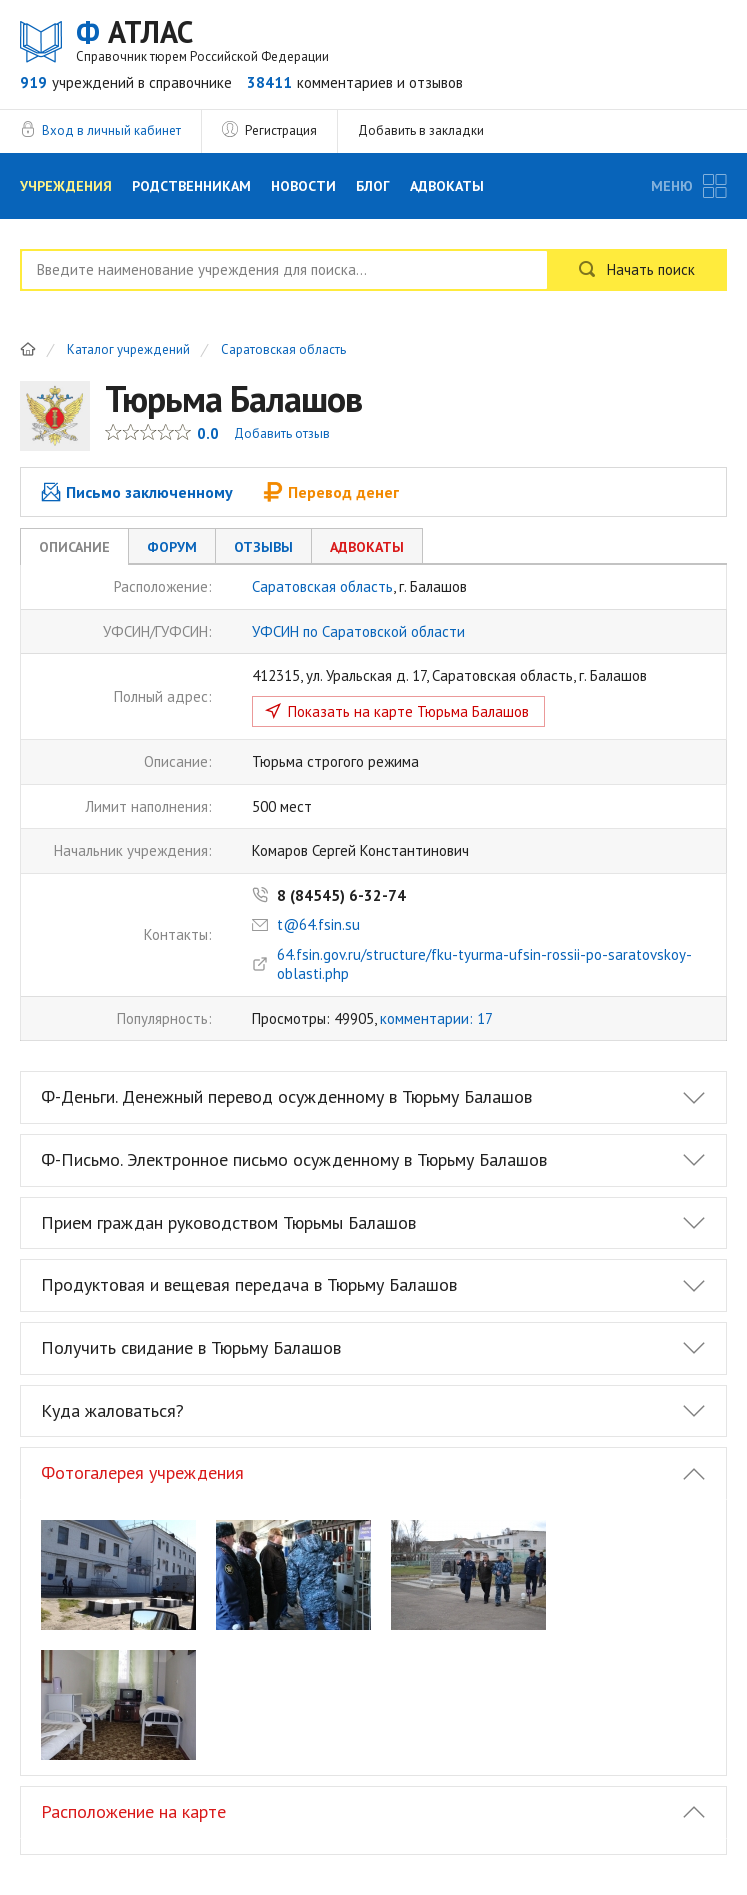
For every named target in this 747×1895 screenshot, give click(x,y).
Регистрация (281, 130)
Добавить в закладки (421, 130)
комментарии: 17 (436, 1018)
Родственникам (191, 186)
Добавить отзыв (282, 433)
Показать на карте (408, 711)
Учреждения (66, 186)
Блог (373, 186)
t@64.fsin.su (318, 924)
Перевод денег (331, 492)
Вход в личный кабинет (111, 130)
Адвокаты (447, 186)
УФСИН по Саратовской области (358, 631)
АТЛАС (202, 39)
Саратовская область (283, 350)
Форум (172, 547)
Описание (74, 547)
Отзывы (263, 547)
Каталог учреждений (128, 350)
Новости (303, 186)
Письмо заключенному (137, 492)
